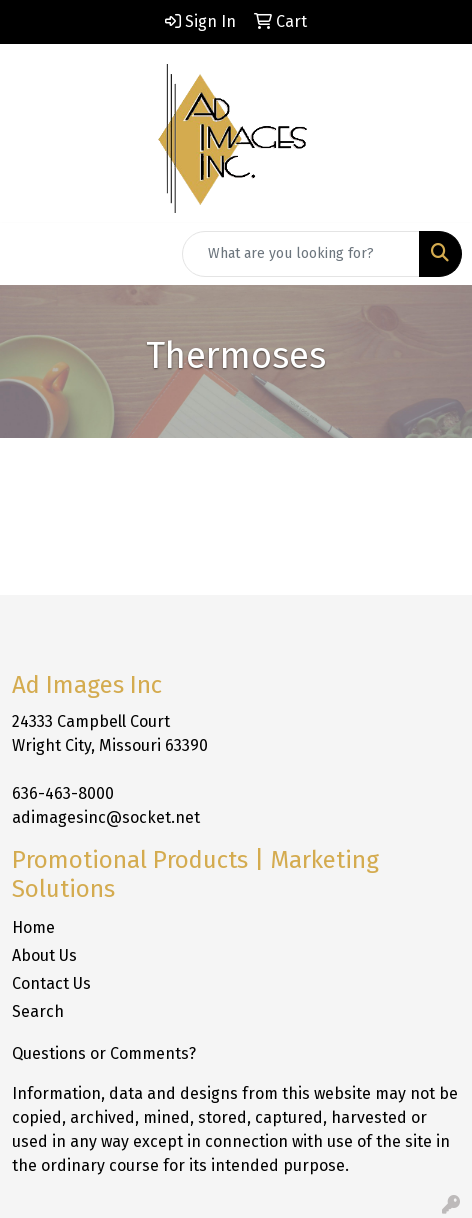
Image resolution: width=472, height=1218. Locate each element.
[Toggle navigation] (31, 254)
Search (38, 1011)
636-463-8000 (63, 793)
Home (33, 927)
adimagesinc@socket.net (106, 817)
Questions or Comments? (104, 1053)
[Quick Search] (301, 254)
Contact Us (51, 983)
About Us (44, 955)
